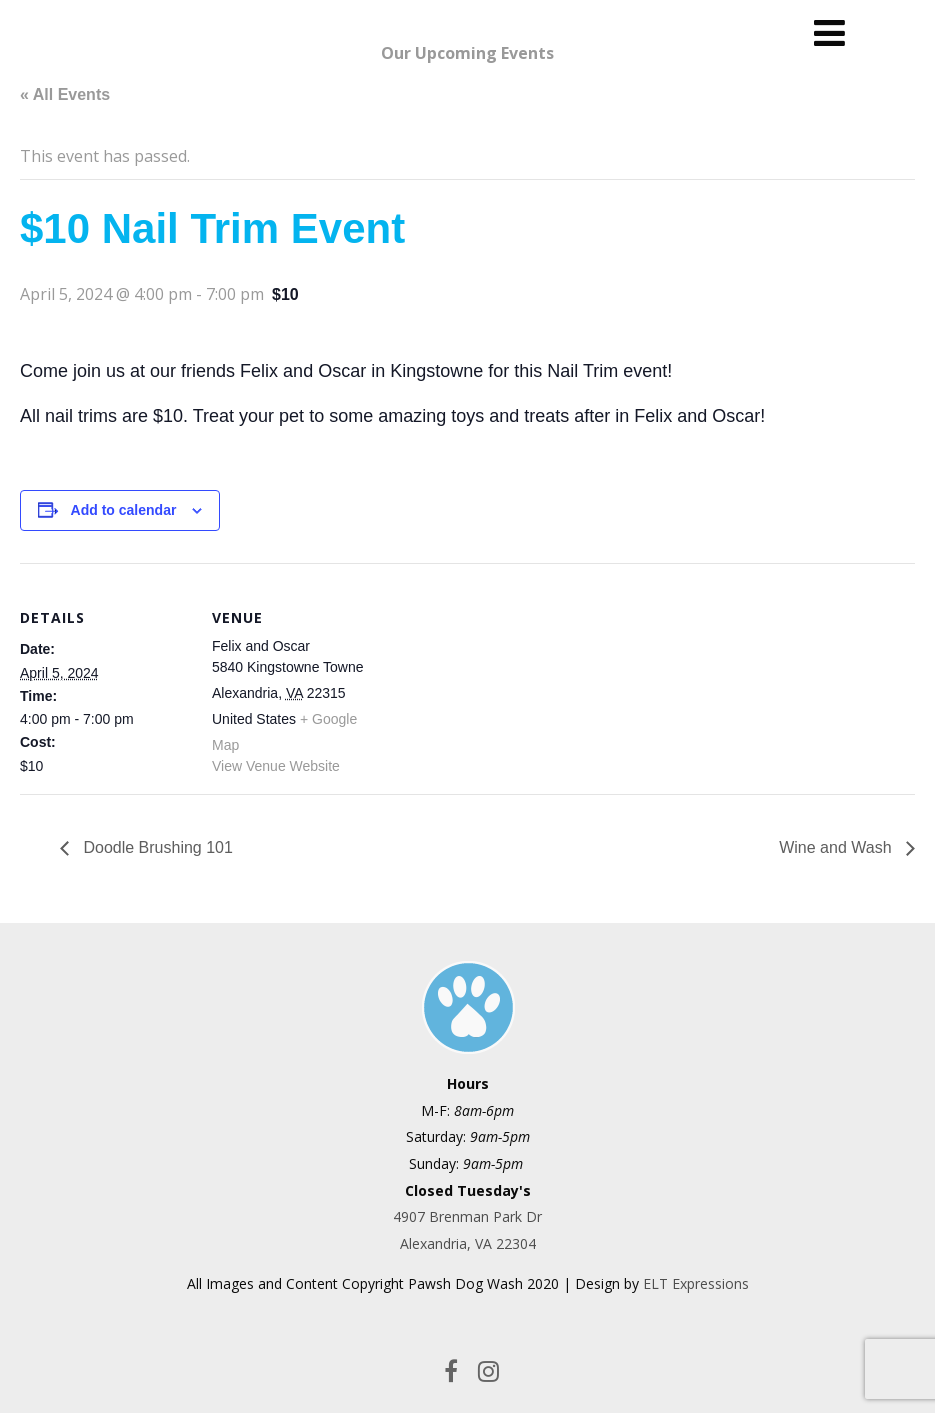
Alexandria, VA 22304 (468, 1243)
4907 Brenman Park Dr (467, 1216)
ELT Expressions (696, 1283)
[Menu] (829, 32)
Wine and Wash (837, 847)
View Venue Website (276, 766)
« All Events (65, 94)
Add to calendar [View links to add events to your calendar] (124, 510)
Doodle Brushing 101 (156, 847)
